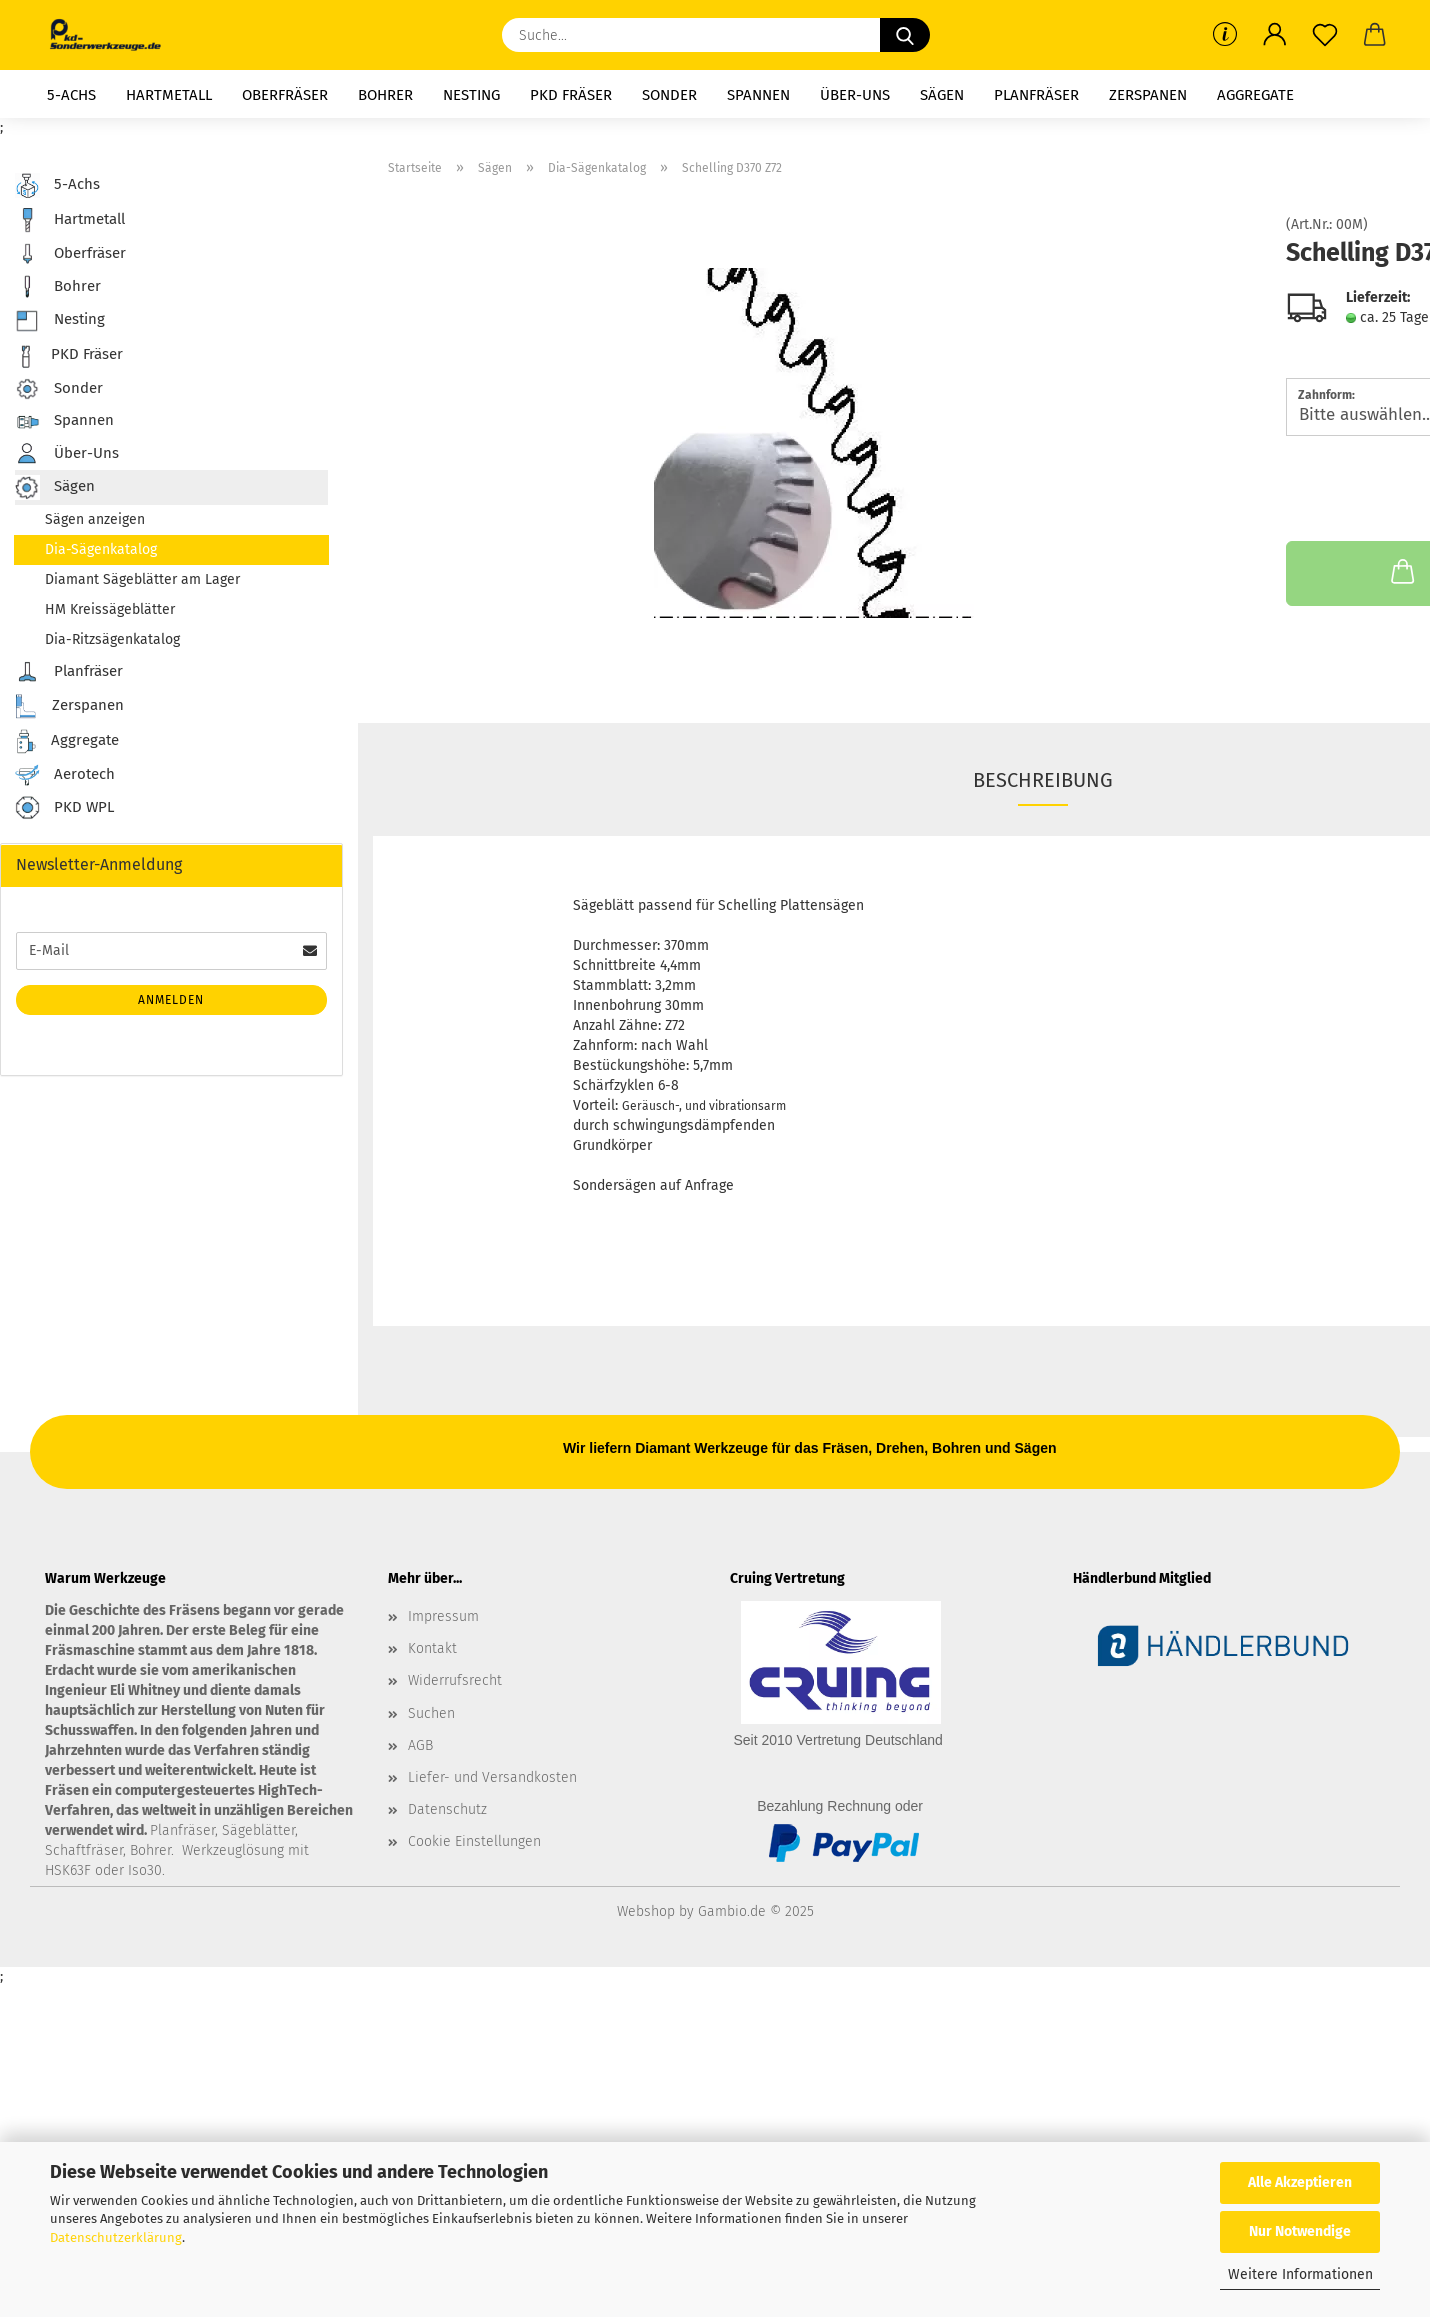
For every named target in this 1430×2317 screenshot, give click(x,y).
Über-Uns (855, 95)
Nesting (471, 95)
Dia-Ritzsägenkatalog (112, 639)
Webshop (646, 1911)
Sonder (669, 95)
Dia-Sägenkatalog (101, 549)
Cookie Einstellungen (474, 1841)
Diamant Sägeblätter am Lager (142, 579)
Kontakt (432, 1648)
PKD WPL (64, 808)
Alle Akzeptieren (1300, 2182)
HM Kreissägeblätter (110, 609)
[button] (1275, 35)
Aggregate (1255, 95)
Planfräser (1036, 95)
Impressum (443, 1616)
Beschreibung (1043, 780)
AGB (420, 1745)
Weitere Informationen (1300, 2274)
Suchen (431, 1713)
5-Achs (71, 95)
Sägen (942, 95)
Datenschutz (447, 1809)
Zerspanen (1148, 95)
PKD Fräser (571, 95)
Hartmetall (169, 95)
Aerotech (65, 775)
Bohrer (385, 95)
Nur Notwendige (1300, 2231)
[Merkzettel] (1325, 35)
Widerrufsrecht (455, 1680)
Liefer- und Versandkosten (492, 1777)
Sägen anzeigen (95, 519)
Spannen (758, 95)
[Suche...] (905, 35)
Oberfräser (285, 95)
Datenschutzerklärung (116, 2237)
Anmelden (171, 1000)
